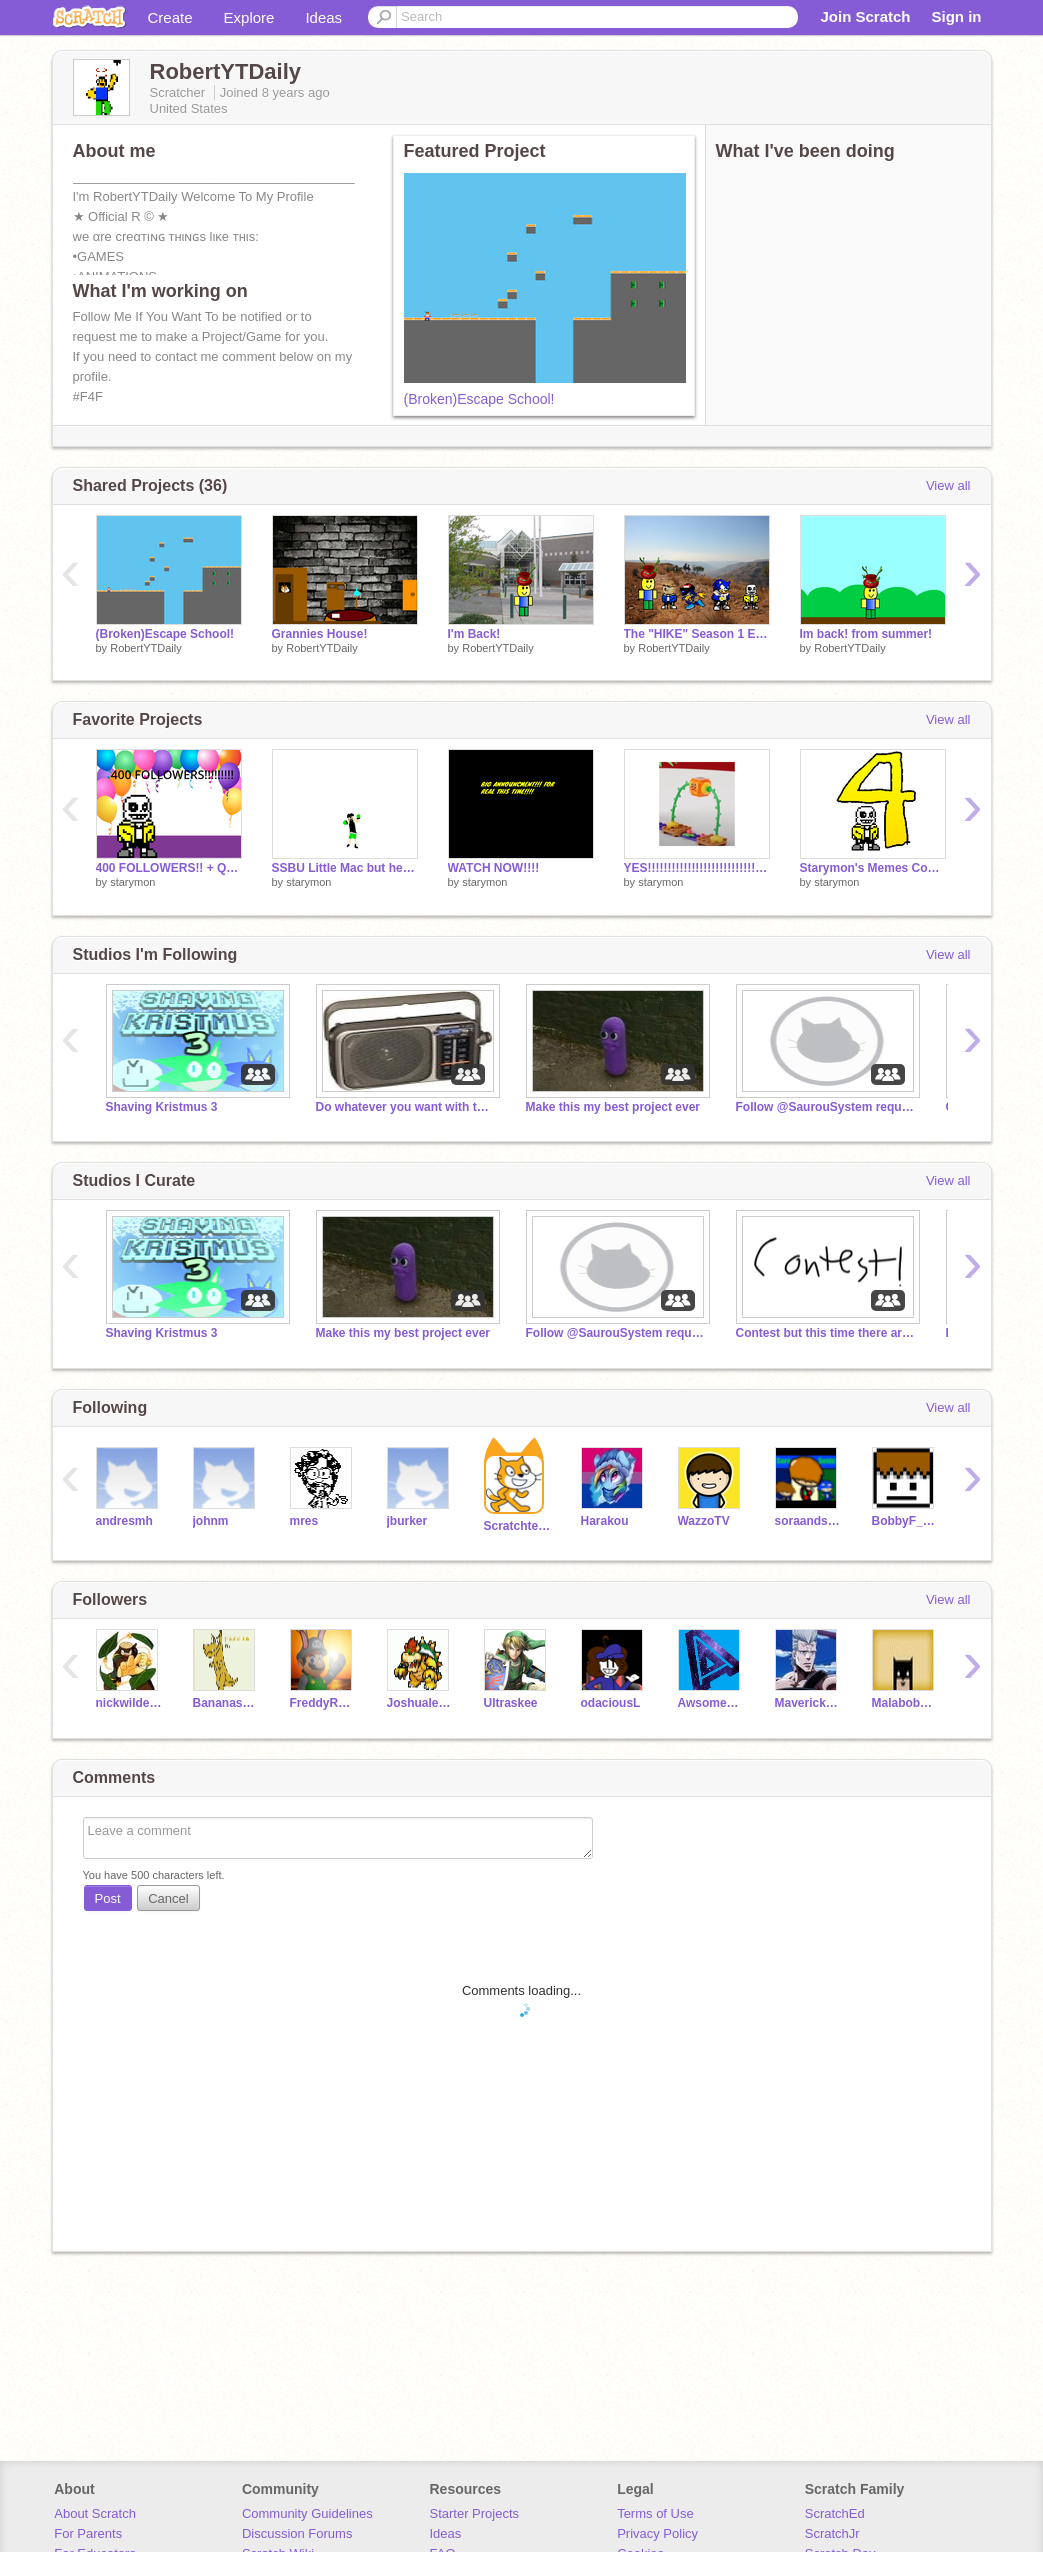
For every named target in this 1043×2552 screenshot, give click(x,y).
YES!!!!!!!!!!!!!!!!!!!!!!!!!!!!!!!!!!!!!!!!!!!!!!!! (697, 868)
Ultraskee (511, 1703)
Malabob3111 (905, 1703)
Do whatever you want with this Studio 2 (406, 1107)
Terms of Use (655, 2513)
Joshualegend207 (420, 1703)
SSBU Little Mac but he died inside (345, 868)
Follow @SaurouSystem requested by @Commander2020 (826, 1107)
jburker (407, 1521)
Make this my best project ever (613, 1107)
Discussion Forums (297, 2533)
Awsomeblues (711, 1703)
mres (304, 1521)
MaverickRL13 (808, 1703)
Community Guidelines (307, 2513)
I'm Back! (474, 634)
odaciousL (611, 1703)
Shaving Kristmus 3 (162, 1107)
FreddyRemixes (323, 1703)
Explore (249, 17)
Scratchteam (517, 1526)
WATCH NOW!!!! (494, 868)
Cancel (168, 1898)
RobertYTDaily (146, 648)
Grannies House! (320, 634)
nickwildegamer (129, 1703)
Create (170, 17)
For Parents (88, 2533)
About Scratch (95, 2513)
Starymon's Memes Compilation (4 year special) (873, 868)
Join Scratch (865, 16)
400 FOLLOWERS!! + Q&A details (169, 868)
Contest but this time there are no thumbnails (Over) (826, 1333)
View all (948, 485)
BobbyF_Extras (905, 1521)
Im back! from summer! (866, 634)
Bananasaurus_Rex (226, 1703)
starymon (132, 882)
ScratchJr (832, 2533)
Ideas (323, 17)
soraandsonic (808, 1521)
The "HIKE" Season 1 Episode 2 (697, 634)
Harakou (605, 1521)
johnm (211, 1521)
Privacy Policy (657, 2533)
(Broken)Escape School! (479, 399)
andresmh (124, 1521)
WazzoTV (704, 1521)
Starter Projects (475, 2513)
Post (108, 1898)
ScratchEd (835, 2513)
